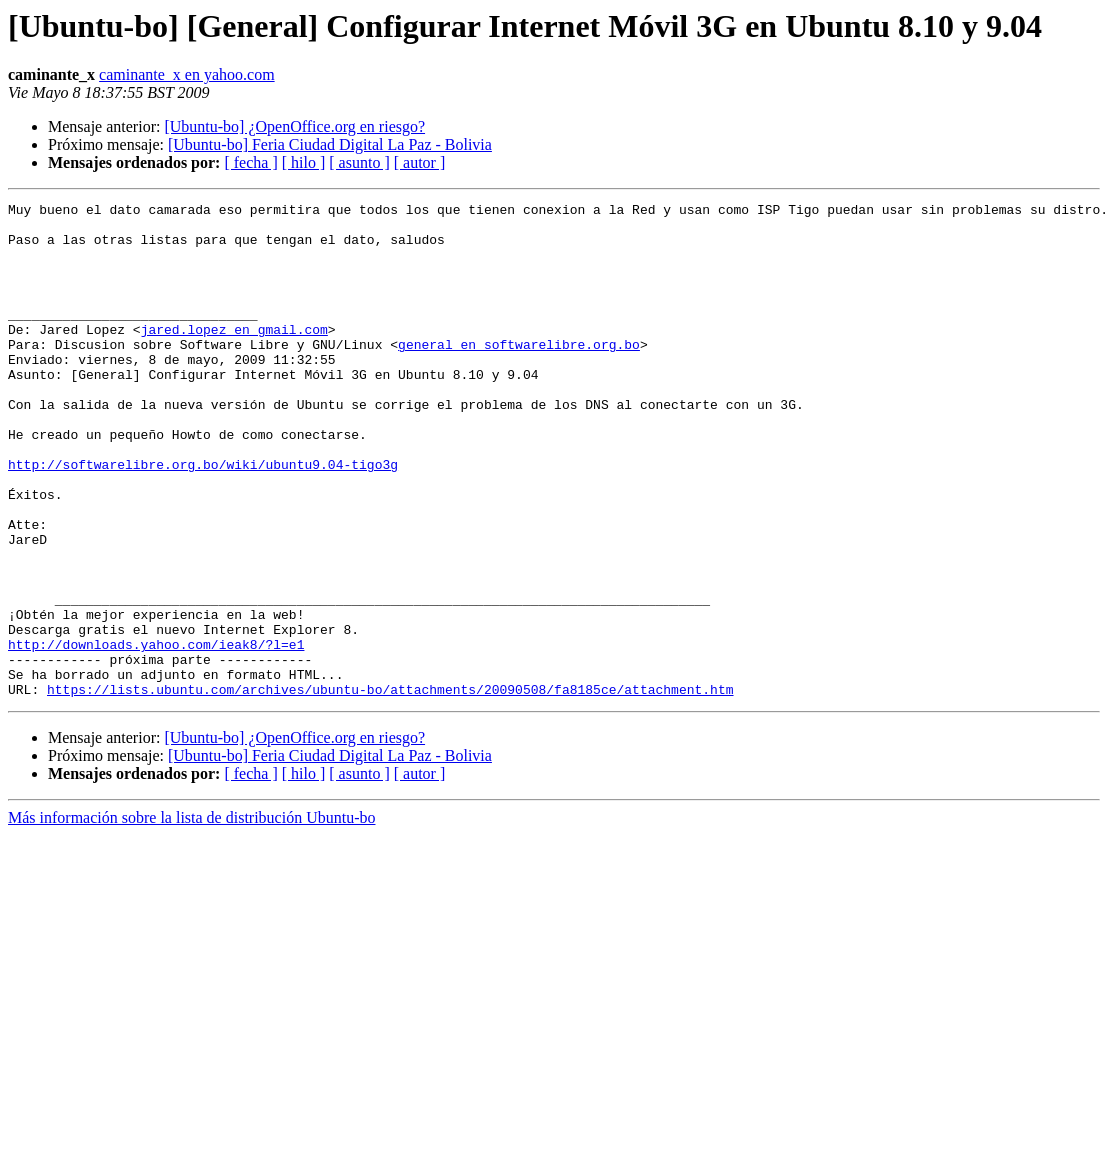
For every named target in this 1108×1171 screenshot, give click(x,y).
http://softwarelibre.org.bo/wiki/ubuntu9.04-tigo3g (203, 518)
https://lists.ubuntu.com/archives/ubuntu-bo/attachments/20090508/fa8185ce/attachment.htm (390, 788)
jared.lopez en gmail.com (234, 356)
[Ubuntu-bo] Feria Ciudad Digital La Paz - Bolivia (330, 144)
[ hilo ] (304, 162)
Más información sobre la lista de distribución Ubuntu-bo (191, 916)
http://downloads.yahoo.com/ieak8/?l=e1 (156, 734)
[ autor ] (420, 162)
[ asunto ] (359, 162)
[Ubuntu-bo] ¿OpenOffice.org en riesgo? (294, 126)
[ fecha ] (250, 162)
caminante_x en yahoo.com (187, 74)
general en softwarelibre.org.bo (519, 374)
